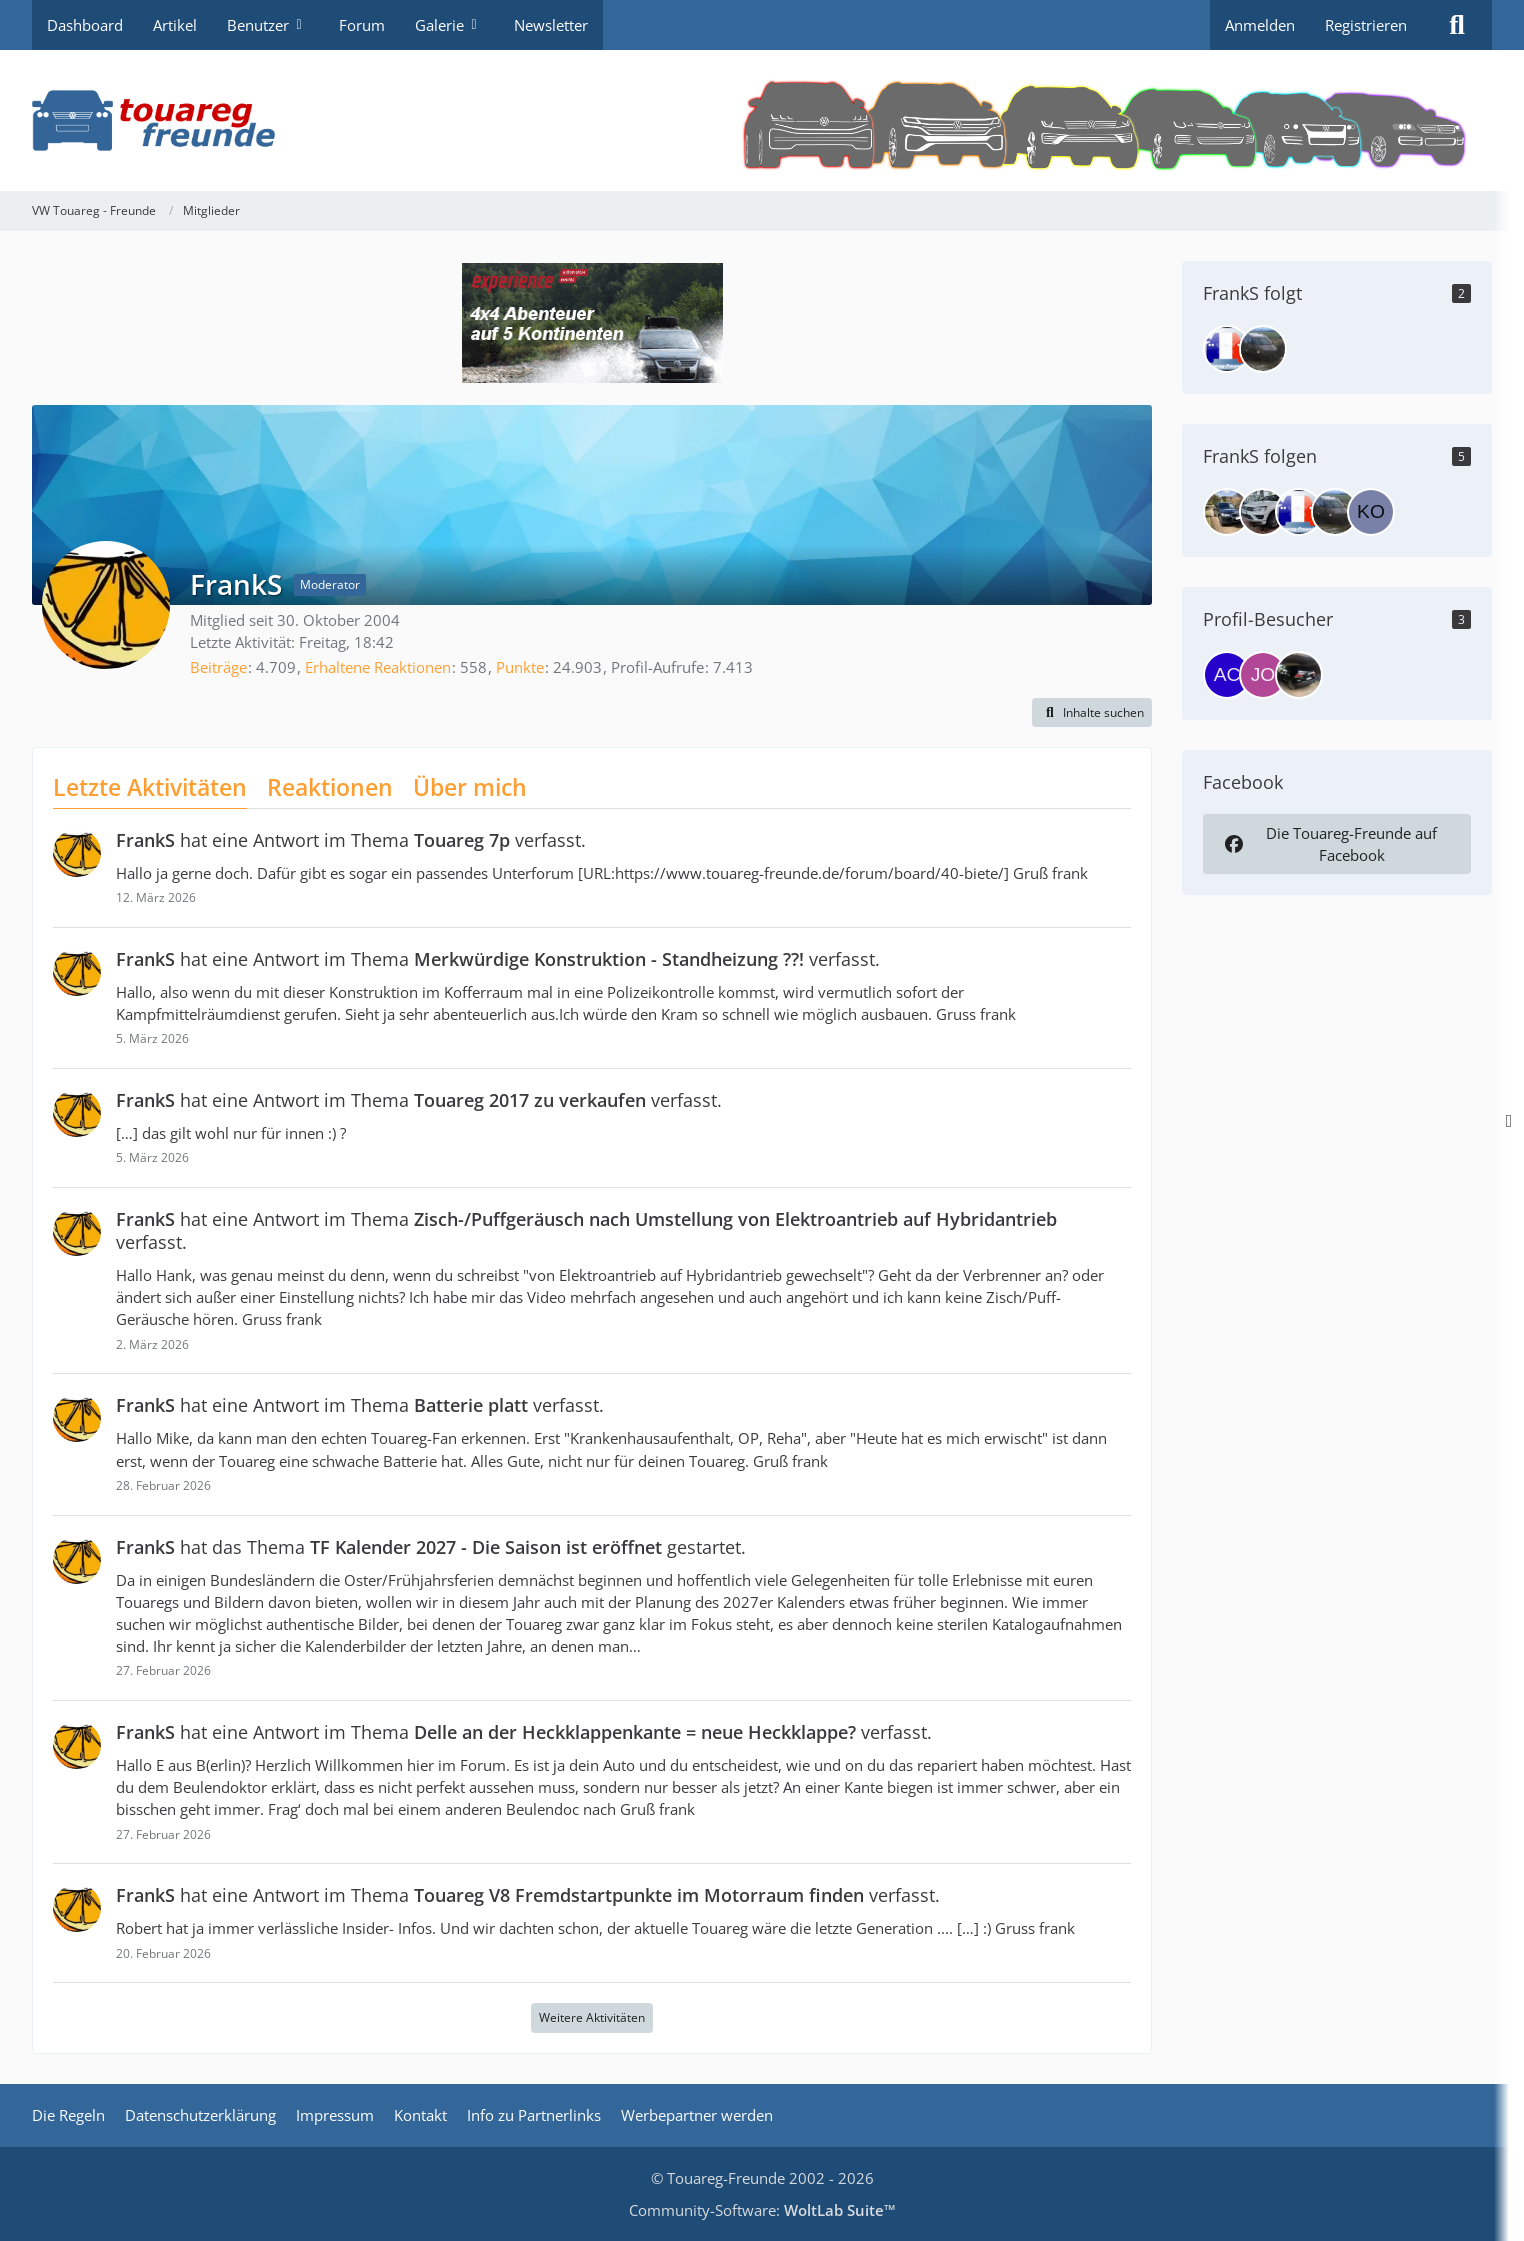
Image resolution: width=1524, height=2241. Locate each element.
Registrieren (1366, 25)
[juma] (1263, 349)
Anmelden (1260, 25)
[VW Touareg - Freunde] (762, 120)
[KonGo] (1371, 512)
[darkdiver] (1227, 349)
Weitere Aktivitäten (592, 2017)
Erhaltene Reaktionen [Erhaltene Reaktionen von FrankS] (378, 667)
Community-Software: (762, 2210)
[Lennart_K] (1227, 512)
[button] (1092, 713)
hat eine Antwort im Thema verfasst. (351, 840)
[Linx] (1263, 512)
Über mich (470, 787)
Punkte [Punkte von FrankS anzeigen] (520, 667)
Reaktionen (330, 787)
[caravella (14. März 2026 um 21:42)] (1299, 675)
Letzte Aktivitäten (150, 787)
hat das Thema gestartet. (431, 1547)
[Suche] (1457, 25)
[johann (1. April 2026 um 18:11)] (1263, 675)
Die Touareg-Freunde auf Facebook (1329, 844)
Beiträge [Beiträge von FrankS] (218, 667)
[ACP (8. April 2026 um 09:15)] (1227, 675)
